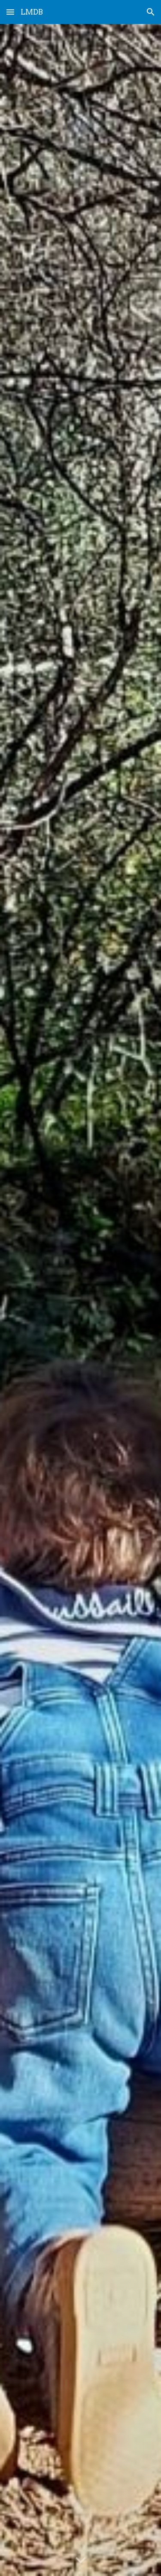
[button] (10, 12)
